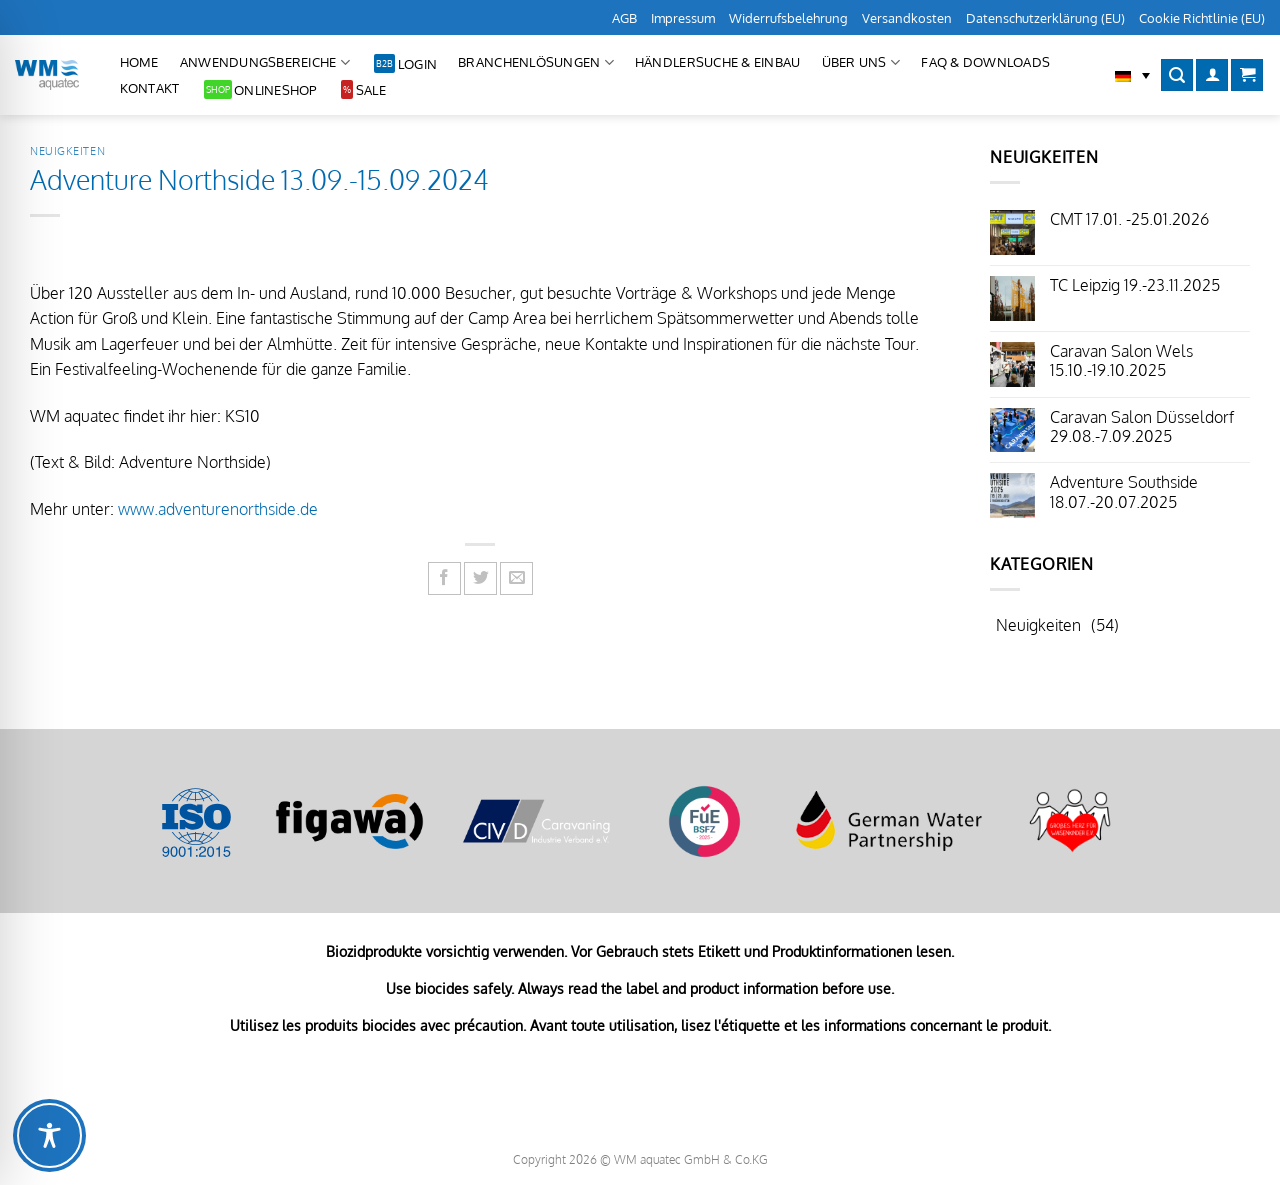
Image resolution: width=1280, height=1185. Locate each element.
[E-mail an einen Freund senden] (516, 578)
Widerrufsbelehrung (788, 18)
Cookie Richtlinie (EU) (1202, 18)
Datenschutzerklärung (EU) (1045, 18)
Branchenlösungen (536, 62)
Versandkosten (907, 18)
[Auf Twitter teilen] (480, 578)
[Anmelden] (1212, 75)
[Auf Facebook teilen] (444, 578)
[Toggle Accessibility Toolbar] (49, 1135)
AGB (624, 18)
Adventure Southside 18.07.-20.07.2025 (1124, 492)
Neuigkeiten (67, 150)
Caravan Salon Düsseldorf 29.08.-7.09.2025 (1142, 427)
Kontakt (150, 88)
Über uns (861, 62)
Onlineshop (275, 90)
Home (139, 62)
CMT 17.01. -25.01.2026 (1129, 219)
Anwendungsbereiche (265, 62)
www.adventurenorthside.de (218, 509)
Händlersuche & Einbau (717, 62)
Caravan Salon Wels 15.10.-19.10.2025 (1121, 361)
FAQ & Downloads (985, 62)
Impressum (683, 18)
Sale (371, 90)
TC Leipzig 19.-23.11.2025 (1135, 285)
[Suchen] (1177, 75)
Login (417, 64)
